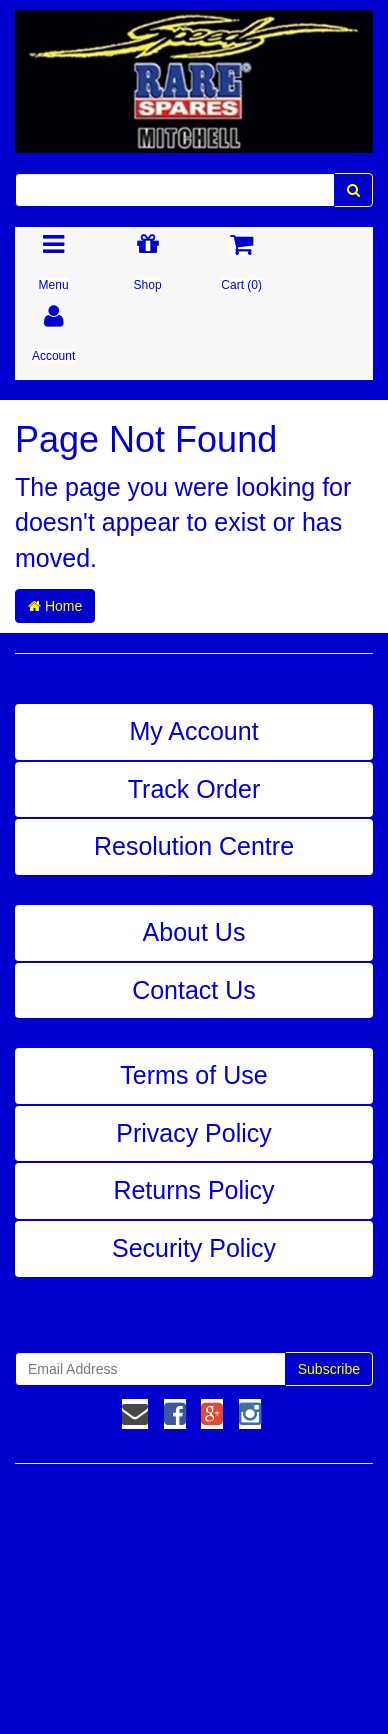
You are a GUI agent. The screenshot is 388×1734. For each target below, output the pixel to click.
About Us (194, 932)
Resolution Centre (194, 846)
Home (55, 606)
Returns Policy (193, 1190)
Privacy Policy (194, 1133)
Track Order (194, 789)
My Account (193, 731)
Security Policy (194, 1248)
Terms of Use (193, 1075)
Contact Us (194, 990)
